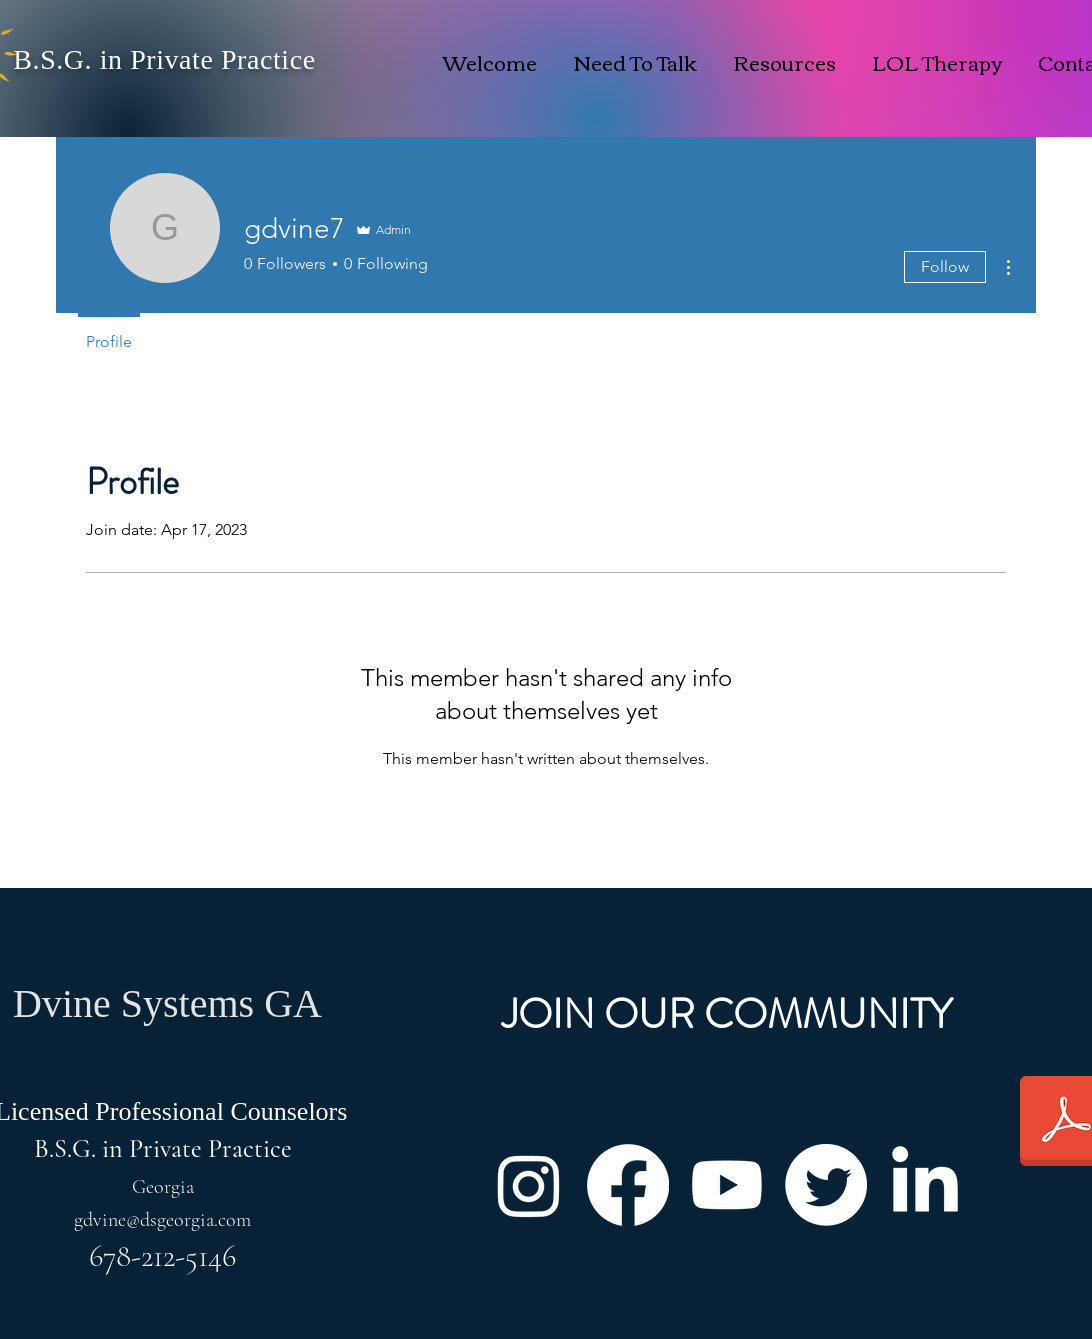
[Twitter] (826, 1185)
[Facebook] (628, 1185)
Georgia (163, 1187)
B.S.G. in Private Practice (164, 59)
